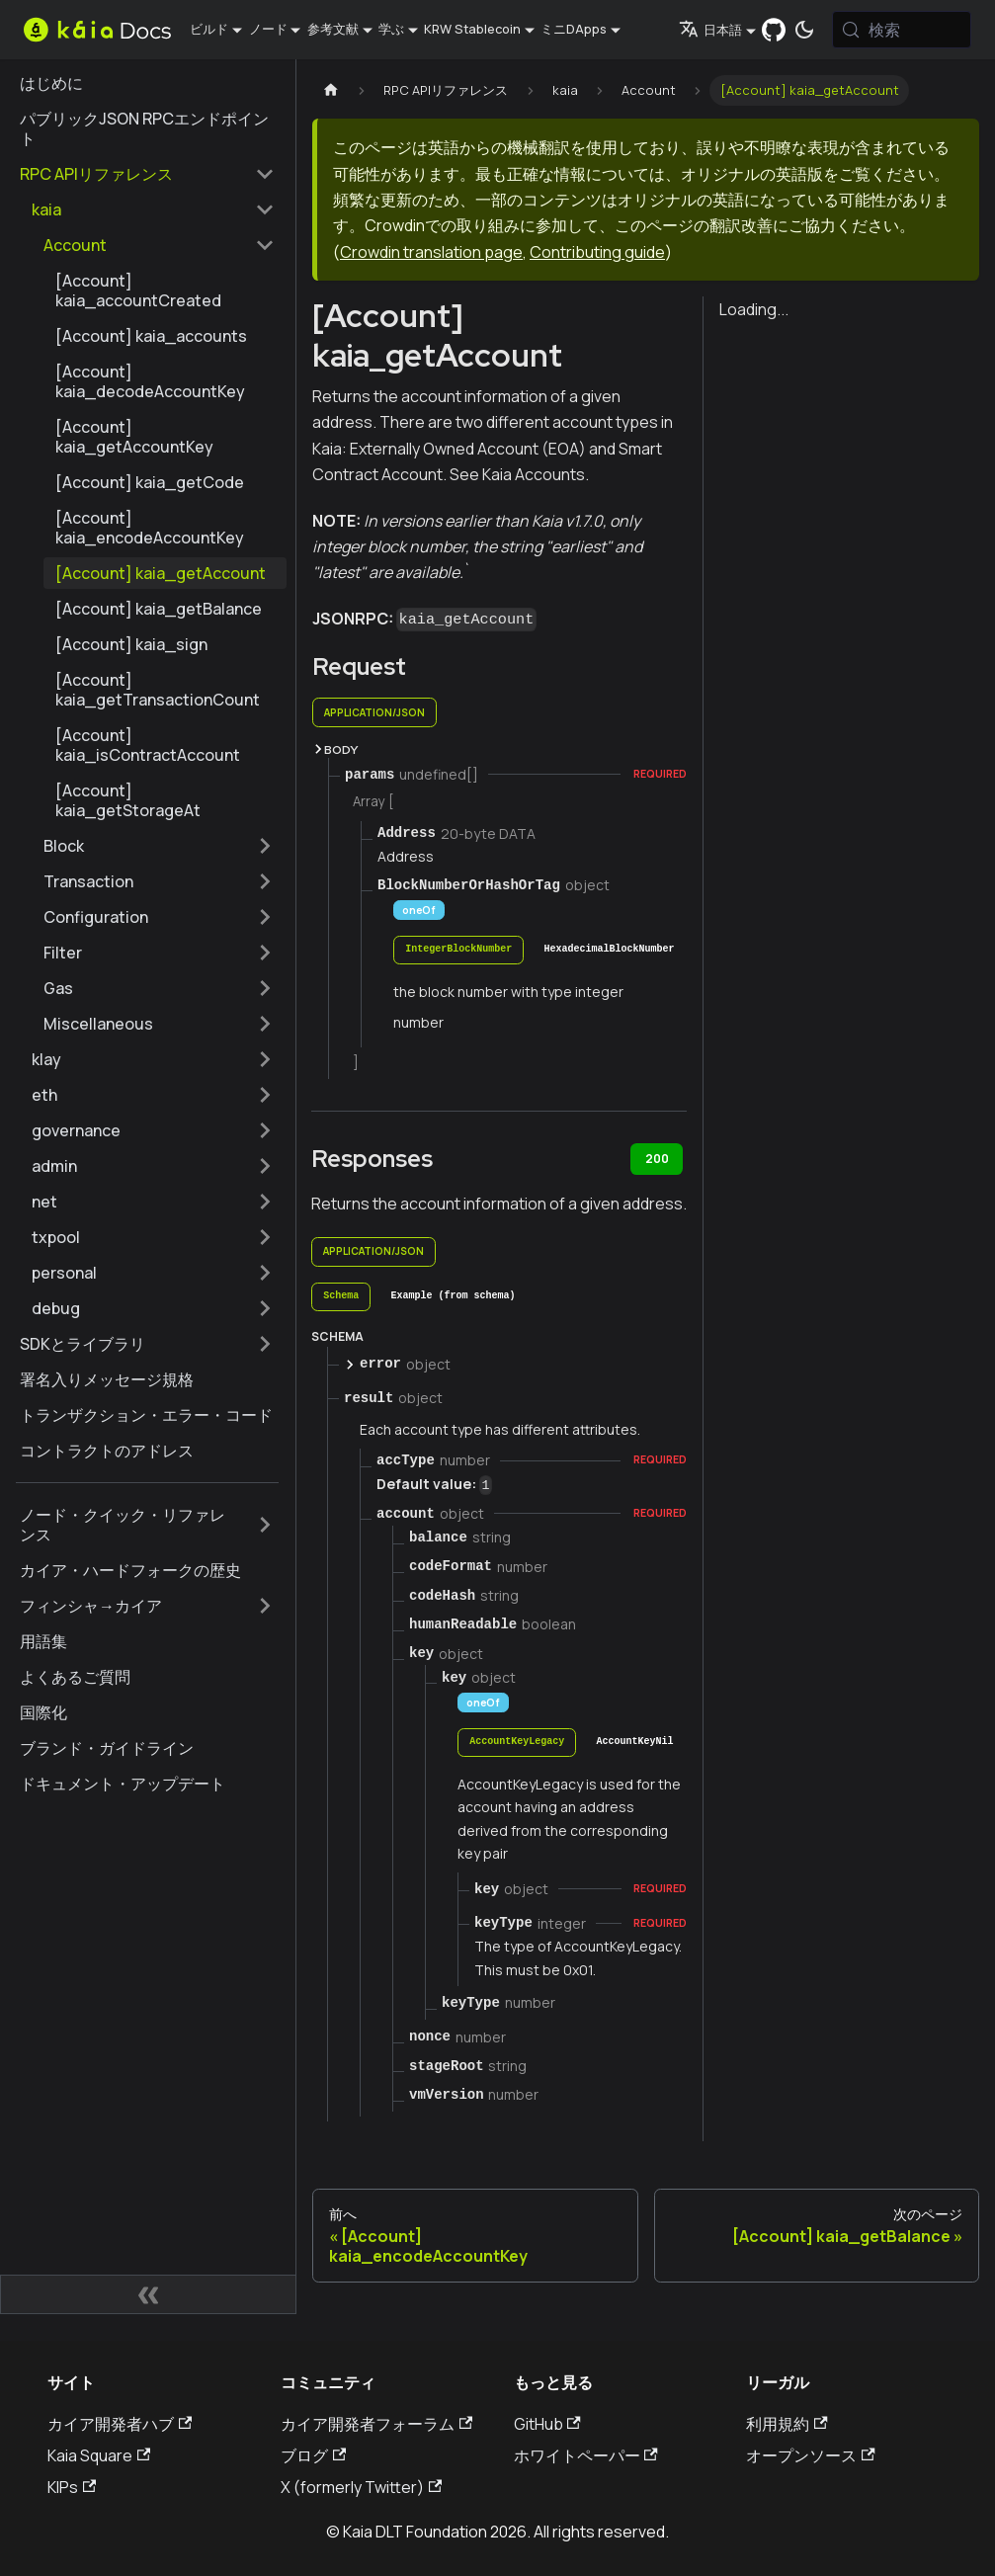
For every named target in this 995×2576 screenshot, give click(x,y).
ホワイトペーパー (586, 2455)
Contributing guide (597, 252)
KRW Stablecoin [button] (472, 29)
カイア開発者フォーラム (376, 2424)
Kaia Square (98, 2455)
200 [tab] (657, 1158)
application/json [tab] (374, 712)
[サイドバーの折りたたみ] (148, 2294)
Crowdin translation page (431, 252)
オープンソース (810, 2455)
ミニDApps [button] (573, 29)
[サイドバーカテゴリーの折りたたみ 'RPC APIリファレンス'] (265, 174)
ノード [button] (268, 29)
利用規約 (786, 2424)
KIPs (71, 2487)
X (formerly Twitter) (361, 2487)
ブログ (313, 2455)
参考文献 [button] (333, 29)
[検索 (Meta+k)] (902, 29)
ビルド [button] (209, 29)
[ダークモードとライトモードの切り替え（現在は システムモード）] (805, 29)
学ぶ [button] (391, 29)
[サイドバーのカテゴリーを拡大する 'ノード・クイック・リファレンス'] (265, 1524)
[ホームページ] (331, 90)
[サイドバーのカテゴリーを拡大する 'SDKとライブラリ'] (265, 1344)
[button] (153, 209)
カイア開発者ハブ (119, 2424)
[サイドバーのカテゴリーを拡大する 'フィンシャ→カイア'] (265, 1605)
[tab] (458, 950)
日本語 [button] (710, 30)
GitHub (547, 2424)
